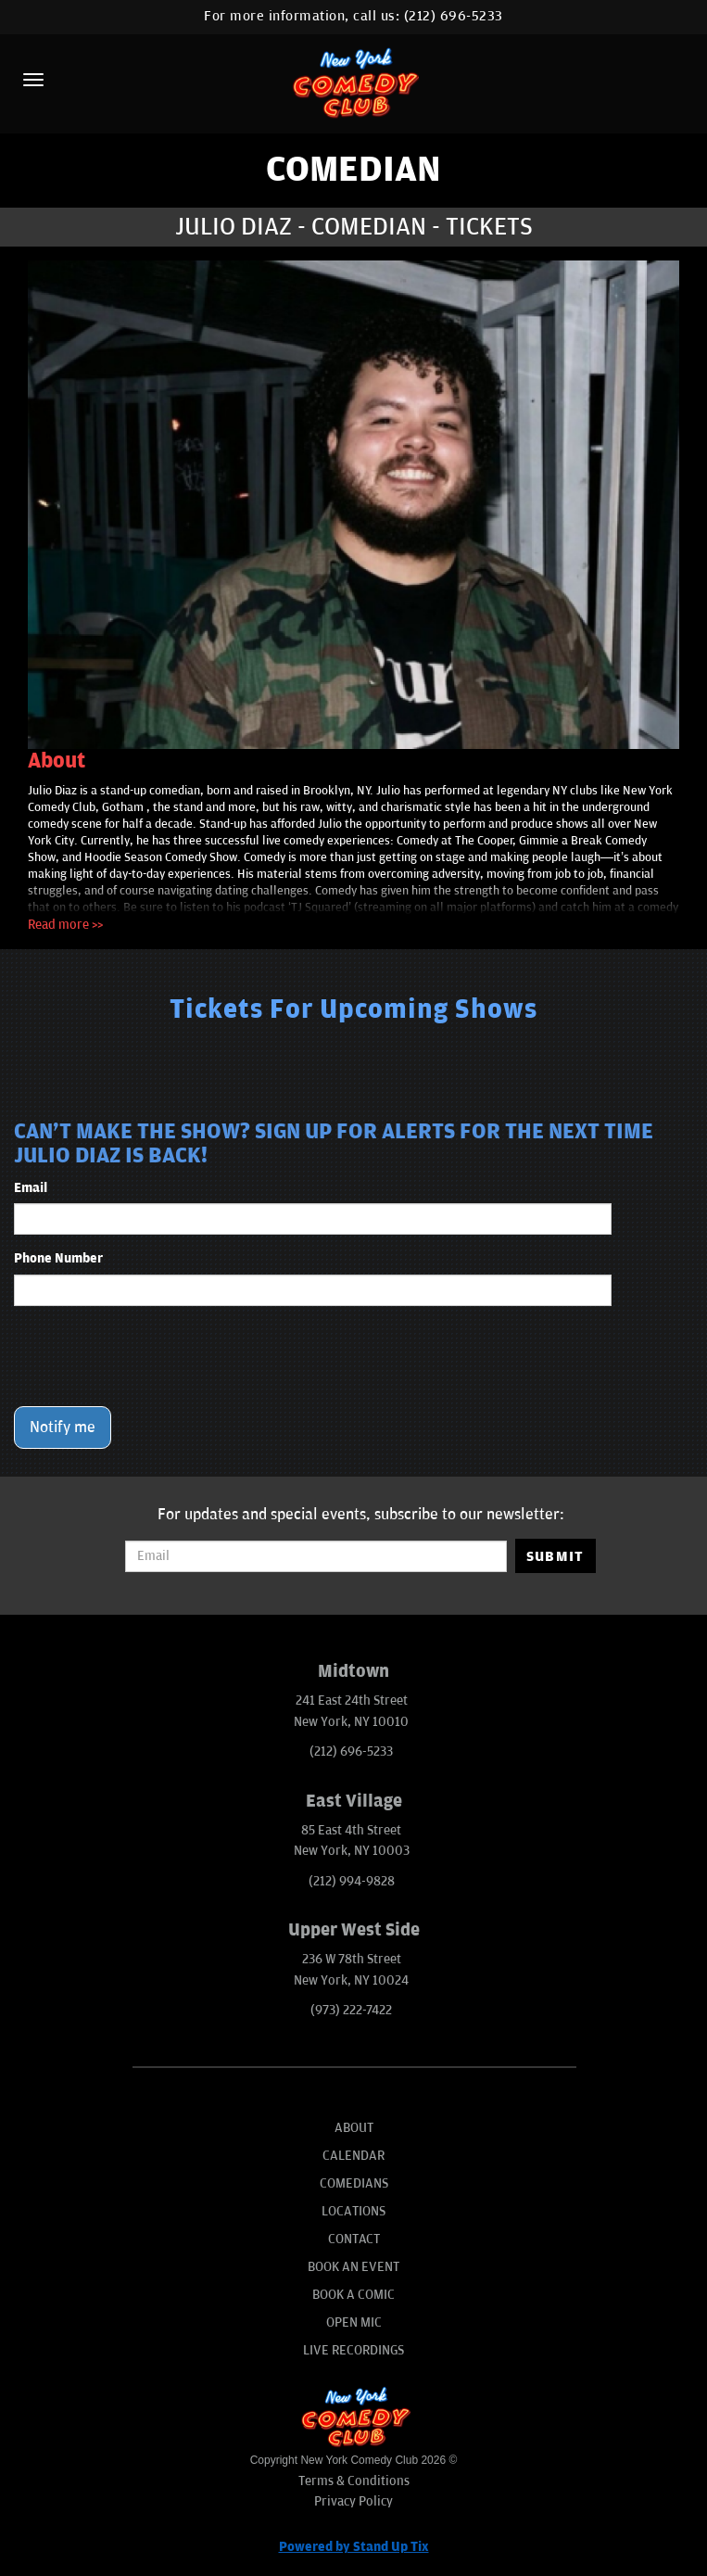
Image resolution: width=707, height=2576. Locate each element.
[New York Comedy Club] (353, 82)
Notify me (62, 1427)
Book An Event (353, 2267)
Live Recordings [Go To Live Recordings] (353, 2350)
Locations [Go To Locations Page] (353, 2211)
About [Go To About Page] (354, 2128)
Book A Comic (353, 2295)
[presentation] (155, 1356)
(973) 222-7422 (351, 2010)
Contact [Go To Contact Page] (354, 2239)
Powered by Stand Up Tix (354, 2547)
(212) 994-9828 (352, 1881)
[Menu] (33, 80)
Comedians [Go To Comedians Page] (354, 2183)
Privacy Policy (353, 2501)
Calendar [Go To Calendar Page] (353, 2156)
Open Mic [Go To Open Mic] (354, 2322)
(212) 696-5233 (453, 16)
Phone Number (58, 1258)
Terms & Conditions (354, 2481)
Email (30, 1188)
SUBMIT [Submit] (555, 1556)
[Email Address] (315, 1556)
